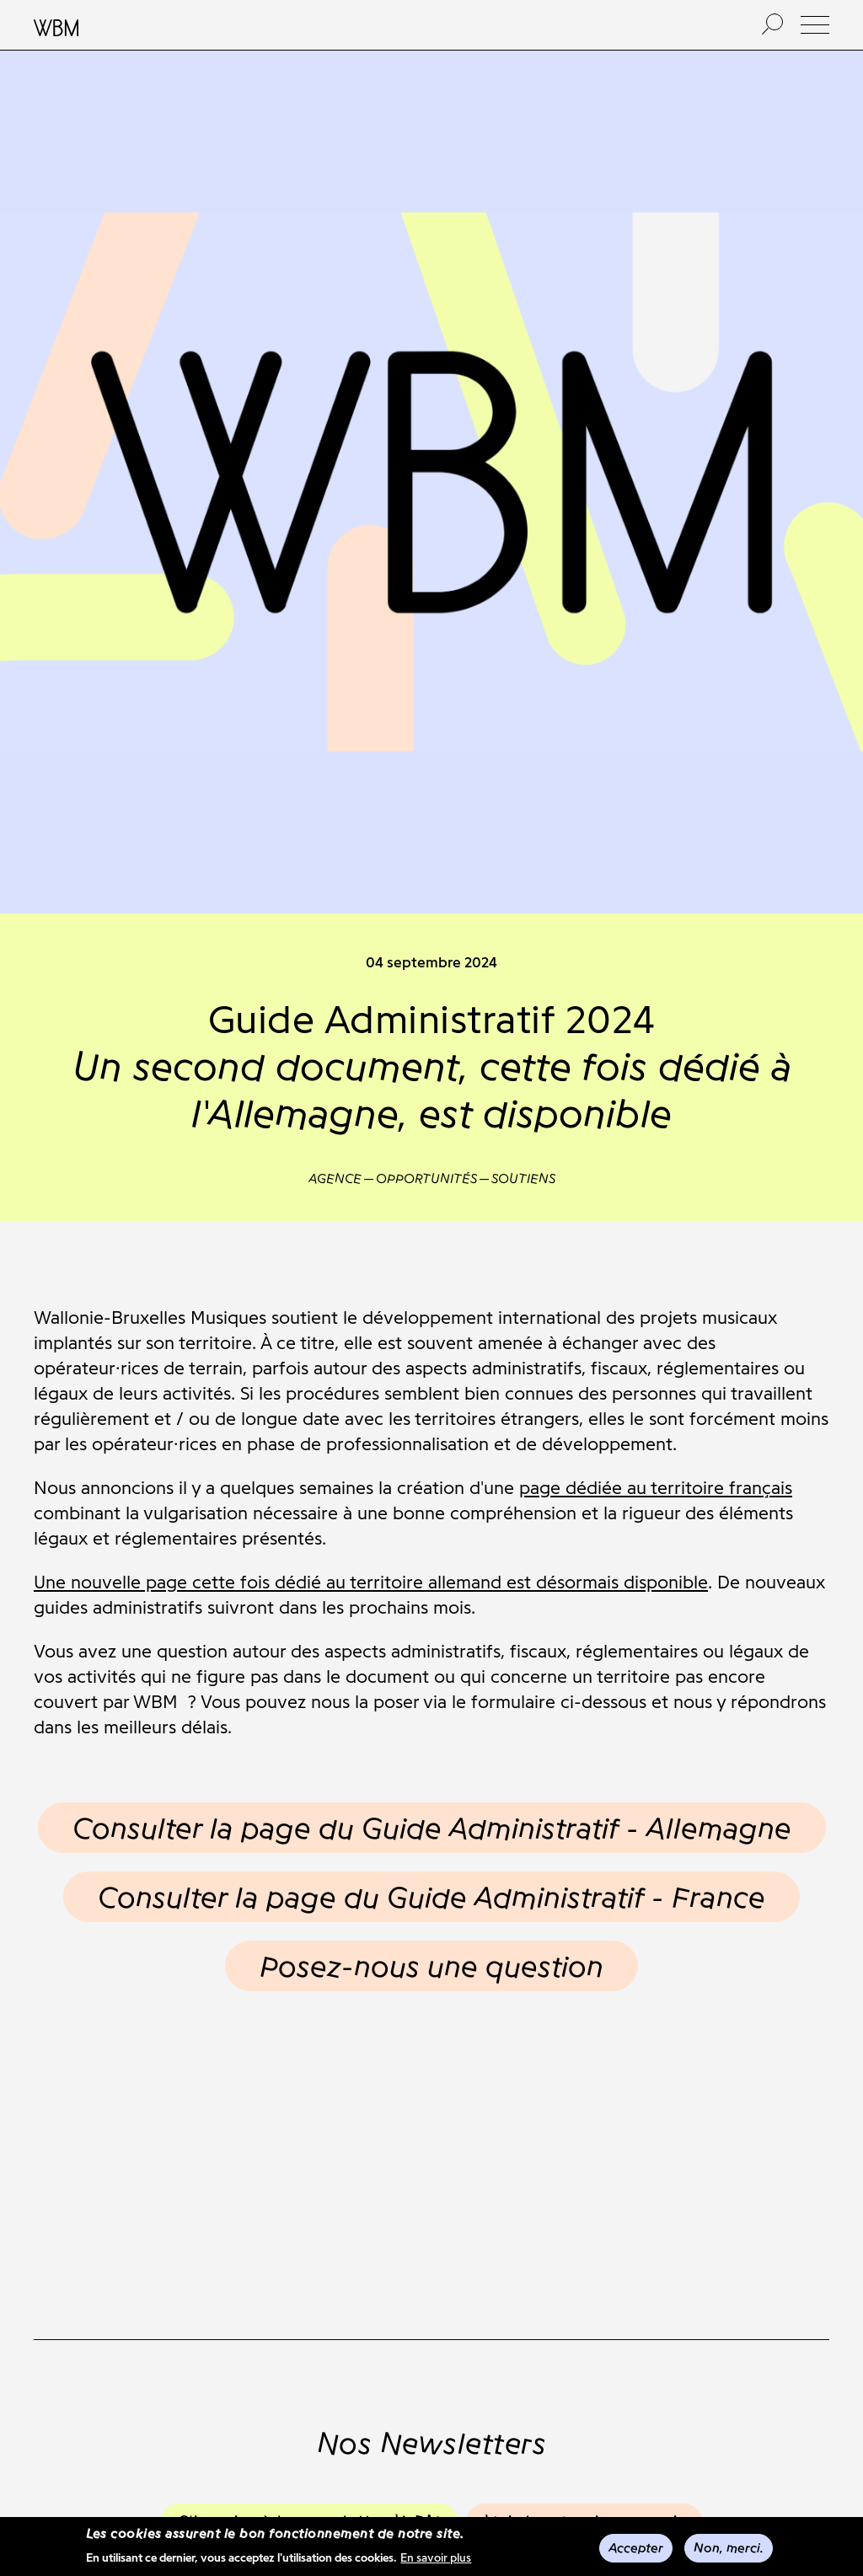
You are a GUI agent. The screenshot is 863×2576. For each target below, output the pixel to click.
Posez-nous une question (431, 1965)
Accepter (635, 2549)
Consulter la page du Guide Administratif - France (431, 1896)
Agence (335, 1178)
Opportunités (426, 1178)
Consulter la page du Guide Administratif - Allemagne (431, 1827)
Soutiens (523, 1178)
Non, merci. (729, 2549)
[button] (815, 25)
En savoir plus (435, 2560)
